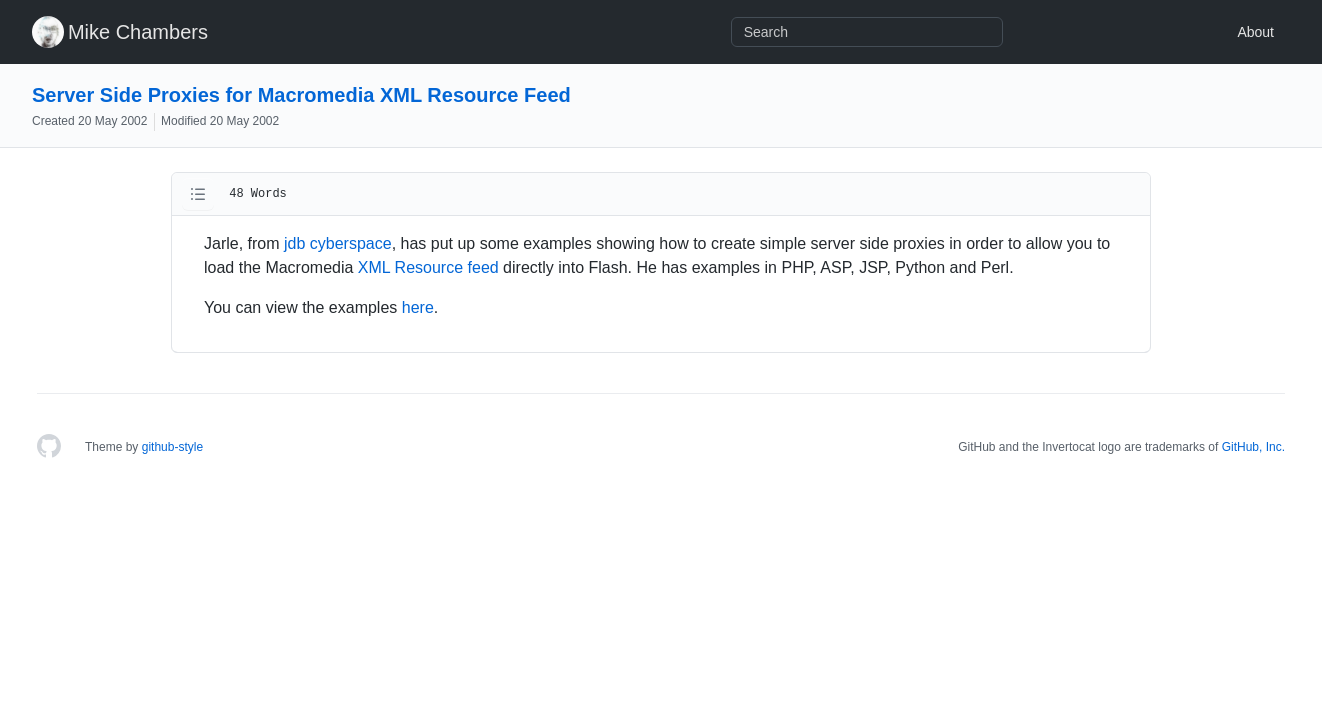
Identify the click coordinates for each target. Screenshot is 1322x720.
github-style (172, 447)
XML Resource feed (428, 267)
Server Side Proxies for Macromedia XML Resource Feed (301, 95)
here (418, 307)
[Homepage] (49, 447)
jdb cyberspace (338, 243)
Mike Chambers (138, 32)
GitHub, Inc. (1253, 447)
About (1255, 32)
